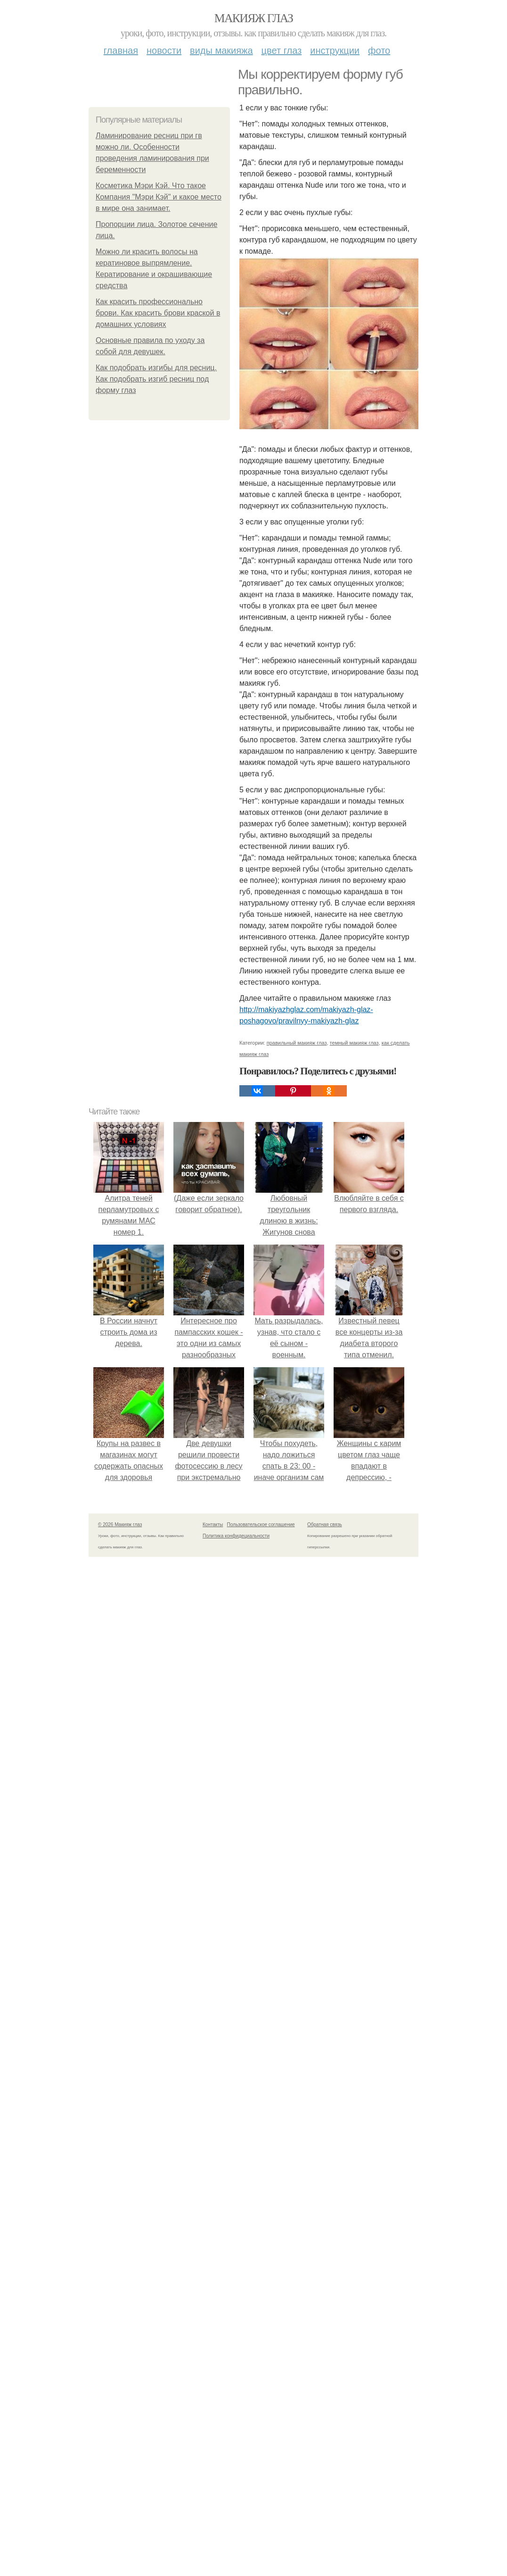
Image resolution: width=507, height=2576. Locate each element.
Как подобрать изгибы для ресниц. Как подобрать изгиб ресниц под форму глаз (156, 379)
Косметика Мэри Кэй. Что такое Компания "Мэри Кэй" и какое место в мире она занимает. (158, 197)
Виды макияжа (221, 50)
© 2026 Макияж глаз (120, 1524)
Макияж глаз (253, 18)
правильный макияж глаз (297, 1043)
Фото (379, 50)
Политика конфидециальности (236, 1535)
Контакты (213, 1524)
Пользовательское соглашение (261, 1524)
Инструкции (335, 50)
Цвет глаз (282, 50)
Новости (164, 50)
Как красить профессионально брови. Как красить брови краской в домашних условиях (158, 313)
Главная (121, 50)
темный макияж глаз (354, 1043)
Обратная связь (324, 1524)
